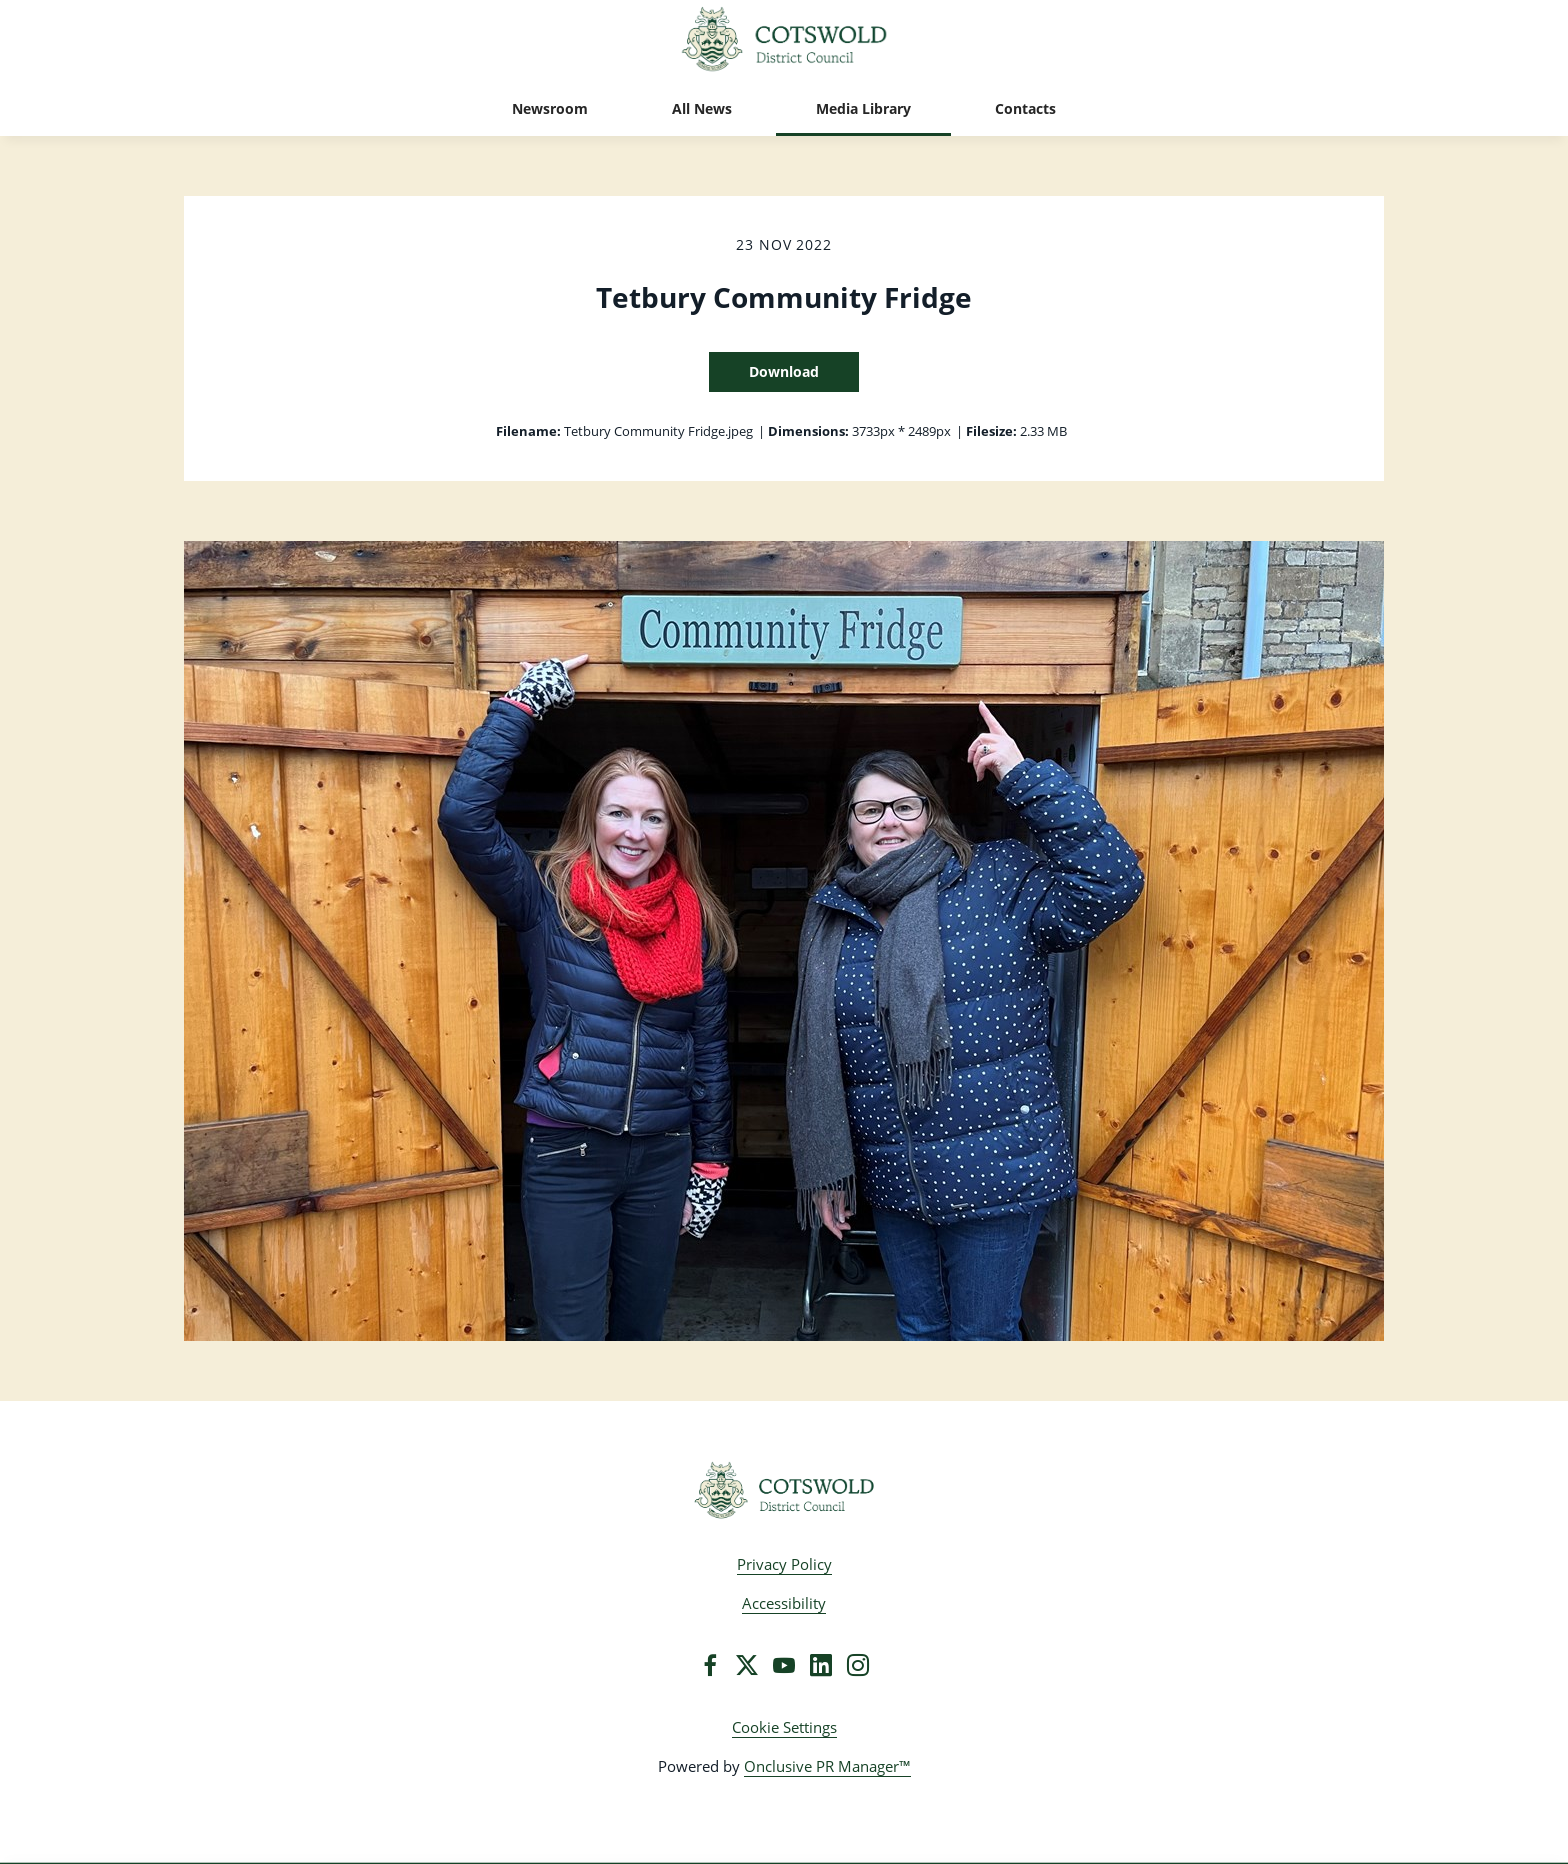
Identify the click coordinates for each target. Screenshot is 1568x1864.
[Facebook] (710, 1665)
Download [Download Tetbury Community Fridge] (784, 371)
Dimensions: (808, 431)
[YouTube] (784, 1665)
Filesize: (991, 431)
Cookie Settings (784, 1727)
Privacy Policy (784, 1564)
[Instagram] (858, 1665)
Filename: (528, 431)
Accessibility (784, 1603)
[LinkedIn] (821, 1665)
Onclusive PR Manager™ (827, 1766)
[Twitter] (747, 1665)
